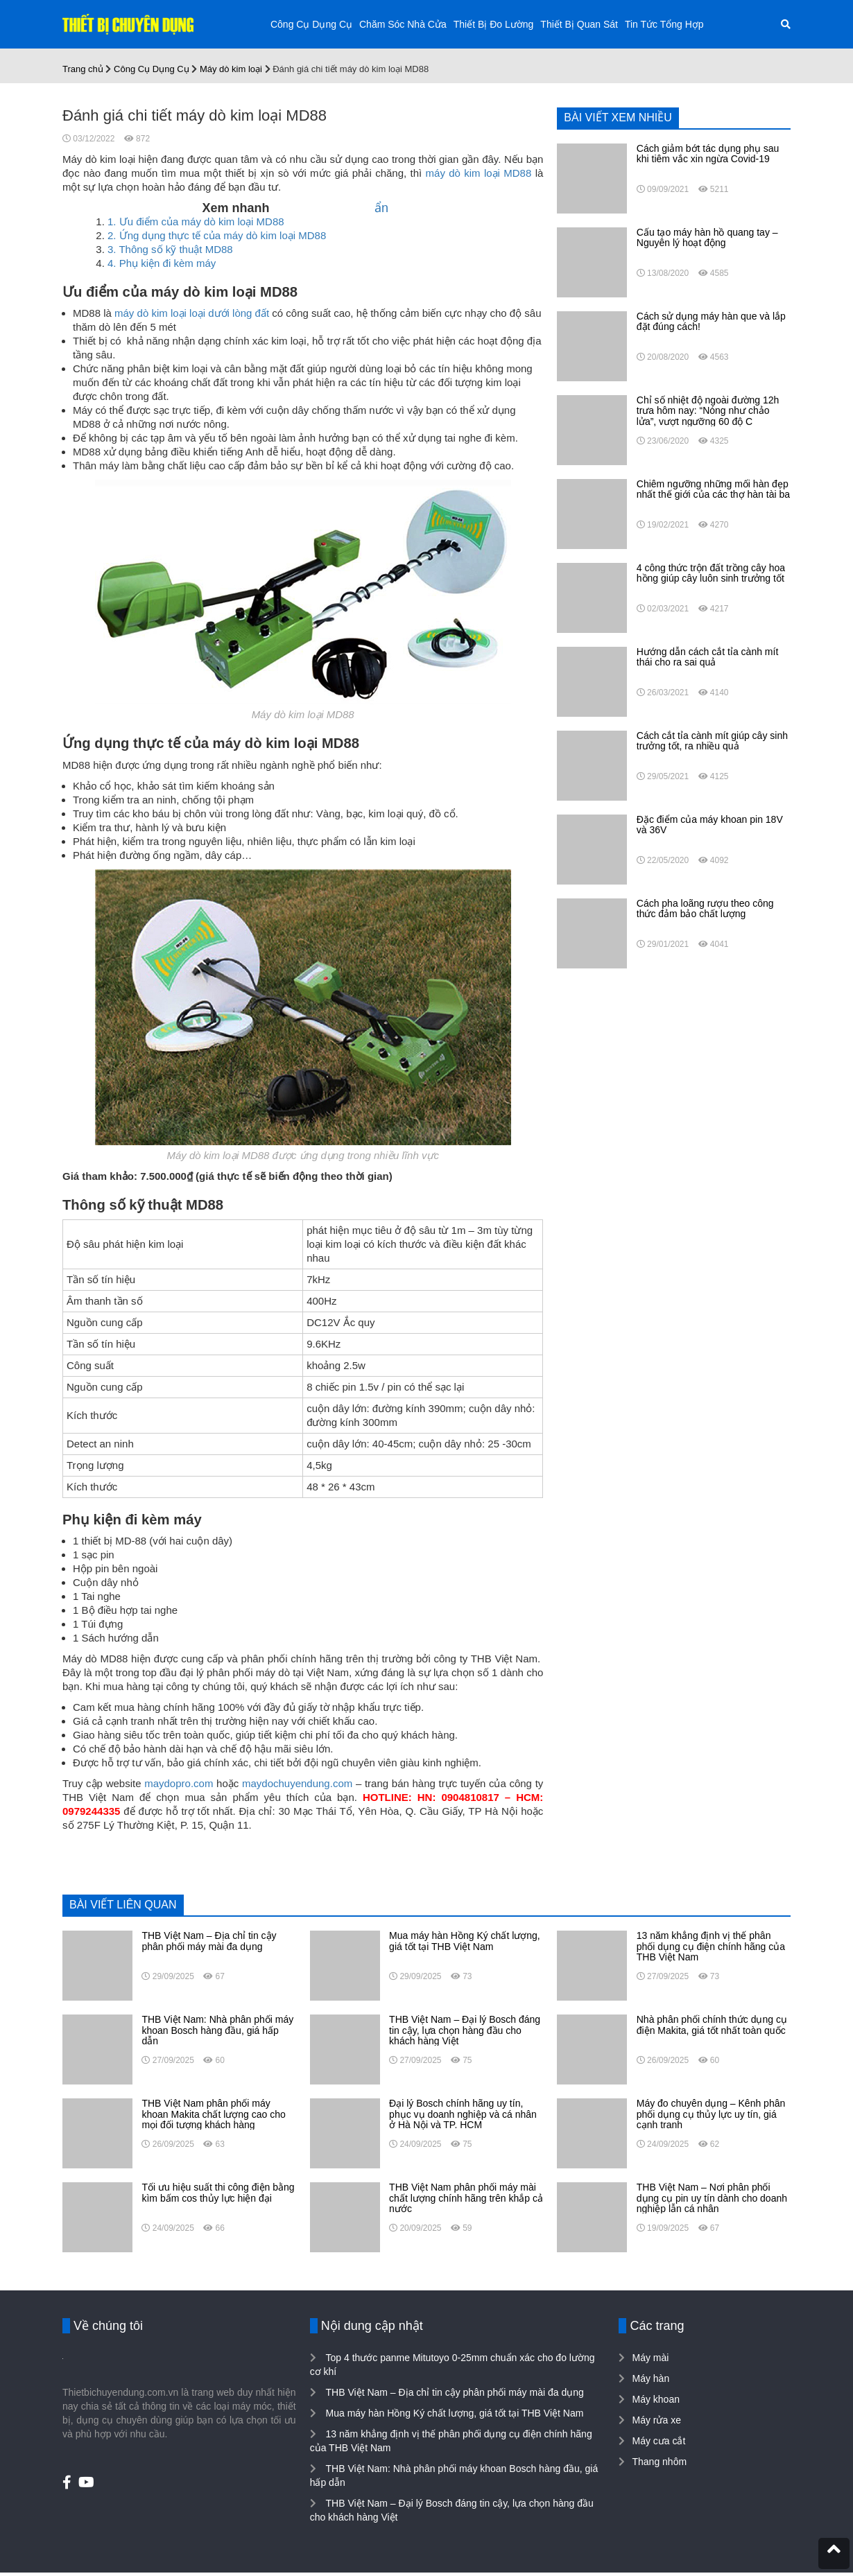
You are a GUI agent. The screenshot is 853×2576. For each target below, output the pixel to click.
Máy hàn (650, 2378)
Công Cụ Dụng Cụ (311, 24)
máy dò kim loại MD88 (479, 173)
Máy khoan (655, 2399)
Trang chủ (82, 69)
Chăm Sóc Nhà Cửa (403, 24)
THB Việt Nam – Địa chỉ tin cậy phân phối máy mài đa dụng (453, 2392)
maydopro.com (178, 1783)
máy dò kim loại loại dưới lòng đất (191, 313)
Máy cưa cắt (658, 2440)
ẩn (381, 208)
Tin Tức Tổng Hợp (664, 24)
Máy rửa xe (656, 2420)
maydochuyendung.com (297, 1783)
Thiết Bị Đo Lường (494, 24)
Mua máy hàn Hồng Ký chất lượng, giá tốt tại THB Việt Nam (453, 2413)
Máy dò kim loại (231, 69)
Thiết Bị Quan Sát (579, 24)
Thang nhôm (659, 2461)
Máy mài (650, 2357)
